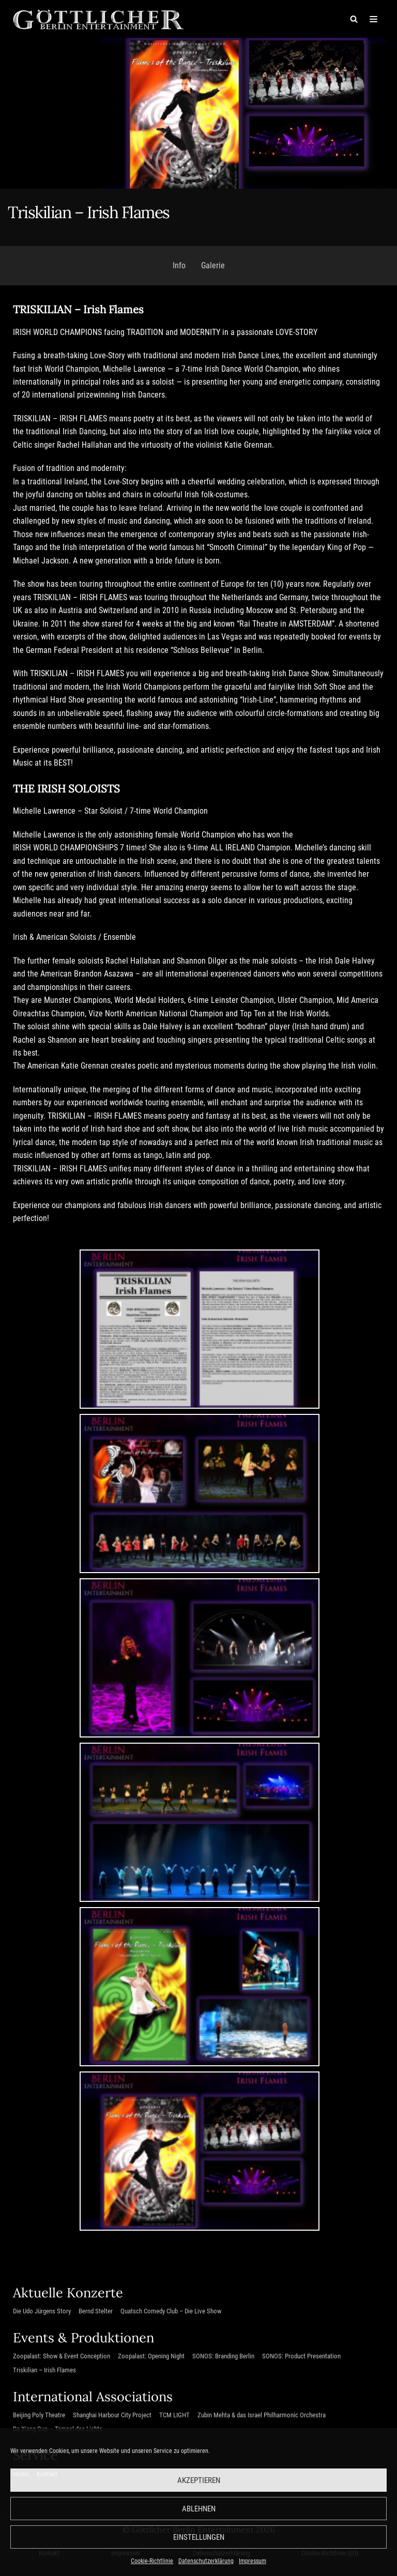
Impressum (252, 2561)
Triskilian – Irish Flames (44, 2373)
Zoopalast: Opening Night (151, 2360)
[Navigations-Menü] (372, 19)
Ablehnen (199, 2508)
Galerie (213, 266)
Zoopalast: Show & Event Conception (61, 2360)
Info (179, 266)
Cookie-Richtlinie (152, 2561)
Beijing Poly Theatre (39, 2418)
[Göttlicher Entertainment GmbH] (98, 19)
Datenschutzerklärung (206, 2561)
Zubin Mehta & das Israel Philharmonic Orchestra (261, 2418)
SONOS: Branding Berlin (223, 2360)
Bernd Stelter (96, 2315)
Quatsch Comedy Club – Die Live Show (170, 2315)
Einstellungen (198, 2537)
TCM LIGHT (174, 2418)
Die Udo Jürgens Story (42, 2315)
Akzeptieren (198, 2480)
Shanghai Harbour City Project (112, 2418)
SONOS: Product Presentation (301, 2360)
